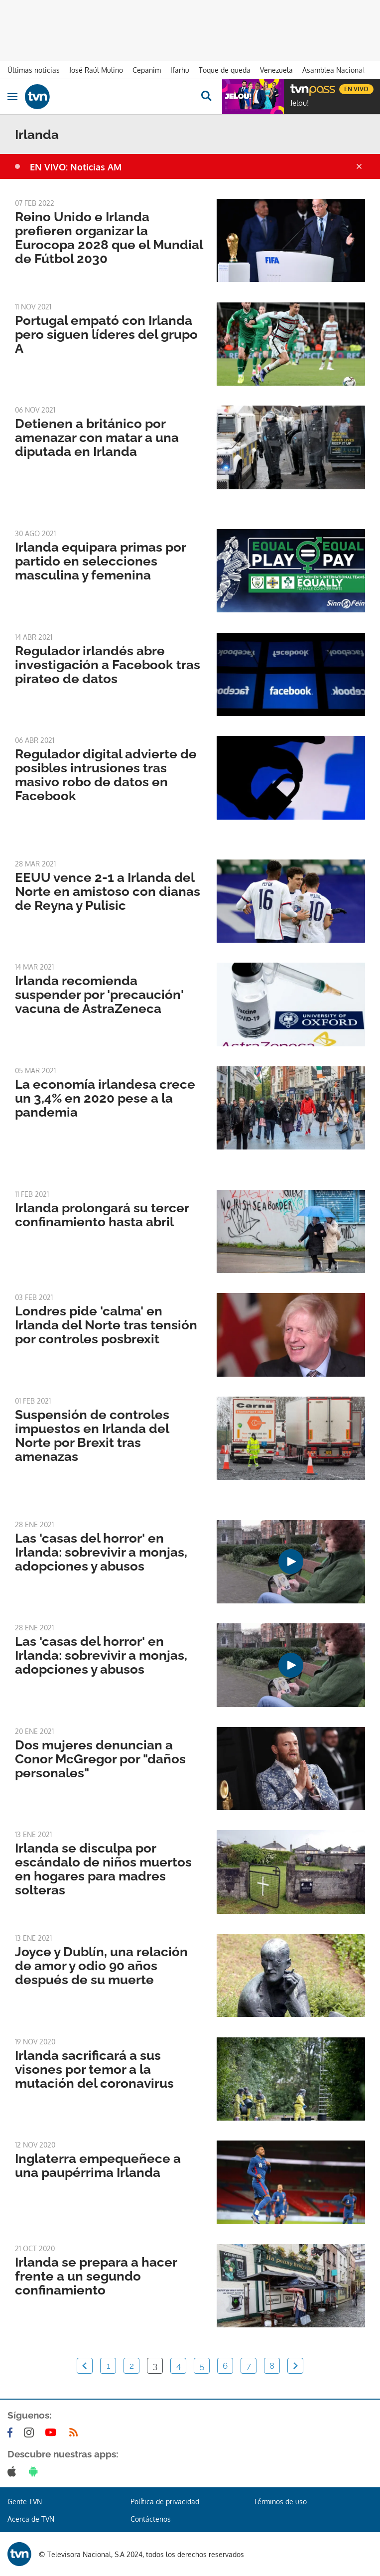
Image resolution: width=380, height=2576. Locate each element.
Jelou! (299, 103)
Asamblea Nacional (333, 70)
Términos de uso (280, 2501)
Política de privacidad (164, 2501)
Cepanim (146, 70)
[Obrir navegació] (12, 97)
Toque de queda (225, 70)
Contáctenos (150, 2519)
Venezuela (276, 70)
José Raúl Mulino (96, 70)
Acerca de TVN (30, 2519)
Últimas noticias (33, 70)
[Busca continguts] (206, 96)
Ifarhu (179, 70)
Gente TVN (24, 2501)
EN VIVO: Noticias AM (76, 166)
